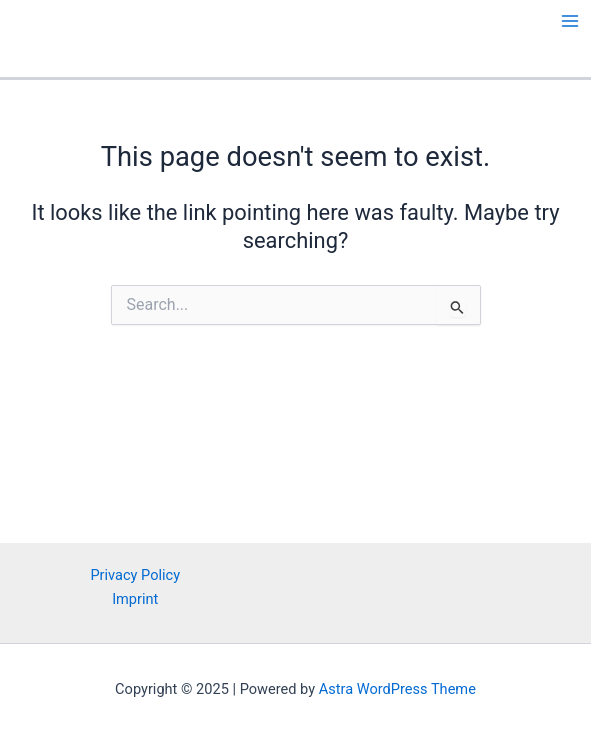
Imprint (135, 599)
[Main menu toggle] (570, 21)
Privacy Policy (135, 575)
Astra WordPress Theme (397, 689)
